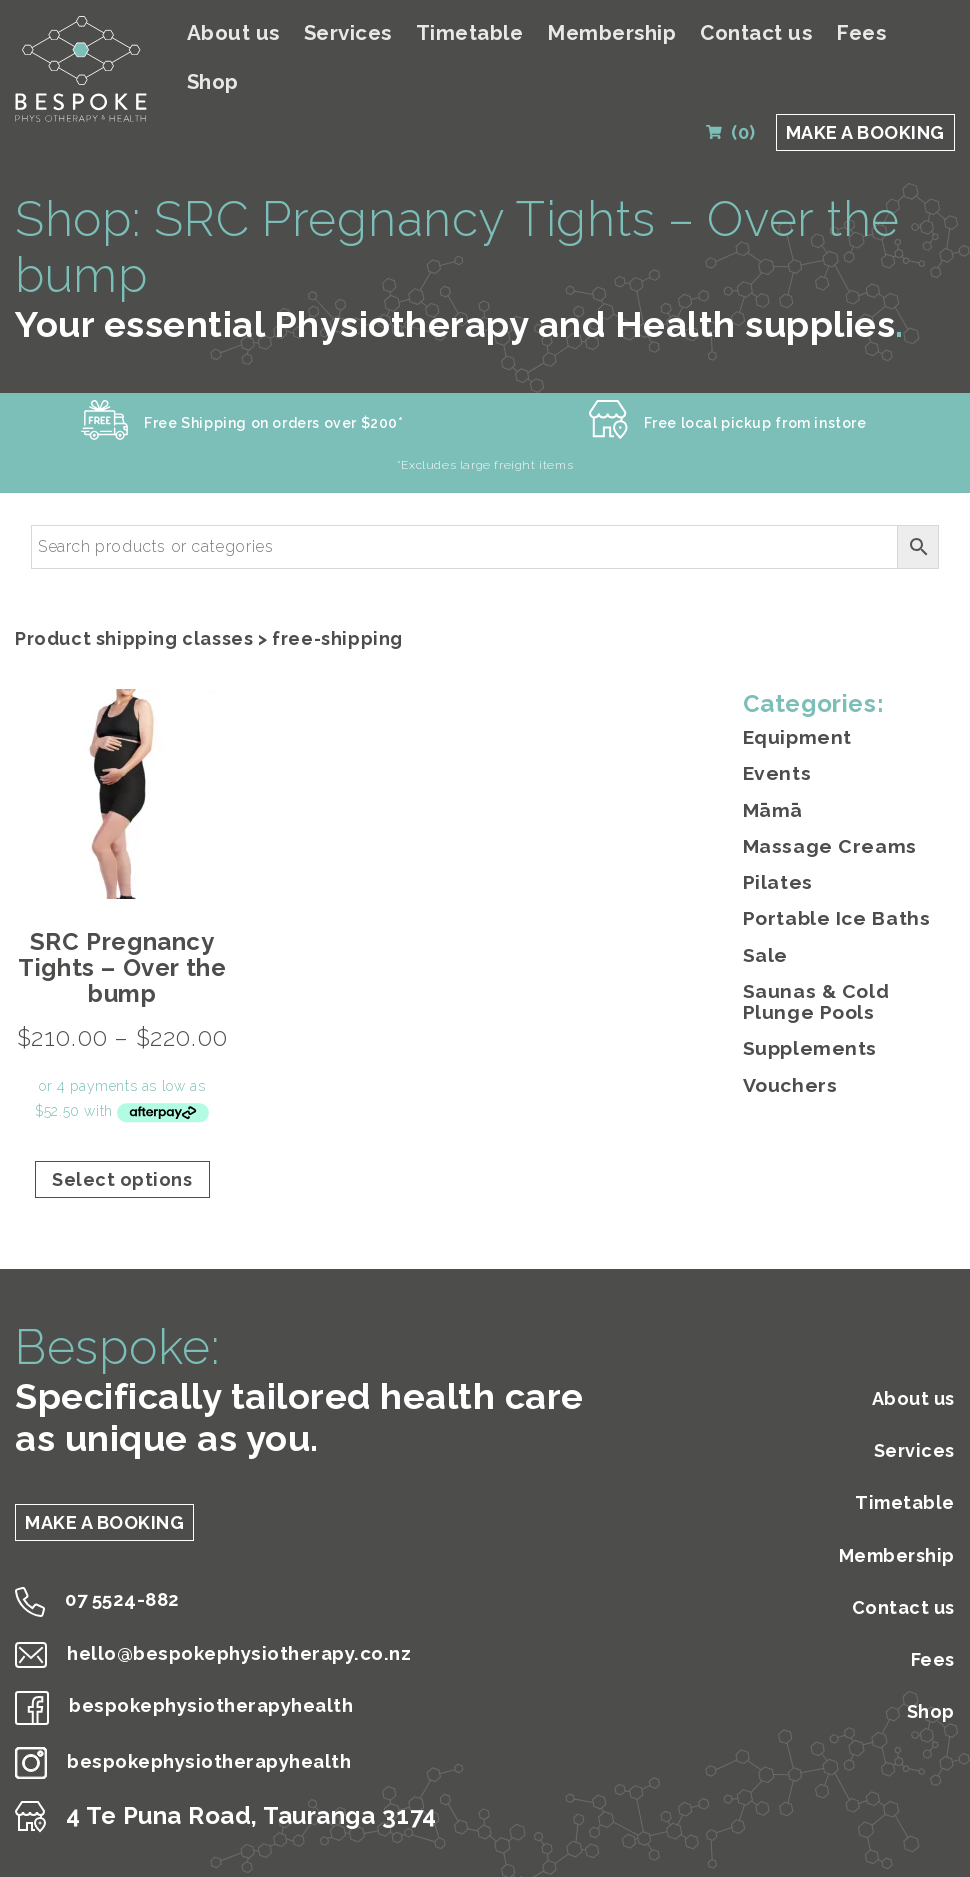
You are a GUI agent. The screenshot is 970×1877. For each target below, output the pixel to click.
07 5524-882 (112, 1572)
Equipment (794, 709)
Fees (865, 33)
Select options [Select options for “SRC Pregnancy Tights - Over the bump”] (122, 1151)
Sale (764, 917)
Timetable (514, 33)
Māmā (770, 778)
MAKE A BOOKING (865, 82)
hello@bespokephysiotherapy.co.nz (251, 1626)
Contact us (771, 33)
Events (775, 743)
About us (301, 33)
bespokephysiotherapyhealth (217, 1680)
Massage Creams (822, 813)
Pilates (776, 848)
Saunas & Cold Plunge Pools (847, 962)
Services (403, 33)
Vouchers (787, 1042)
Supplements (806, 1007)
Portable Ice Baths (831, 883)
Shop (931, 33)
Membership (642, 33)
